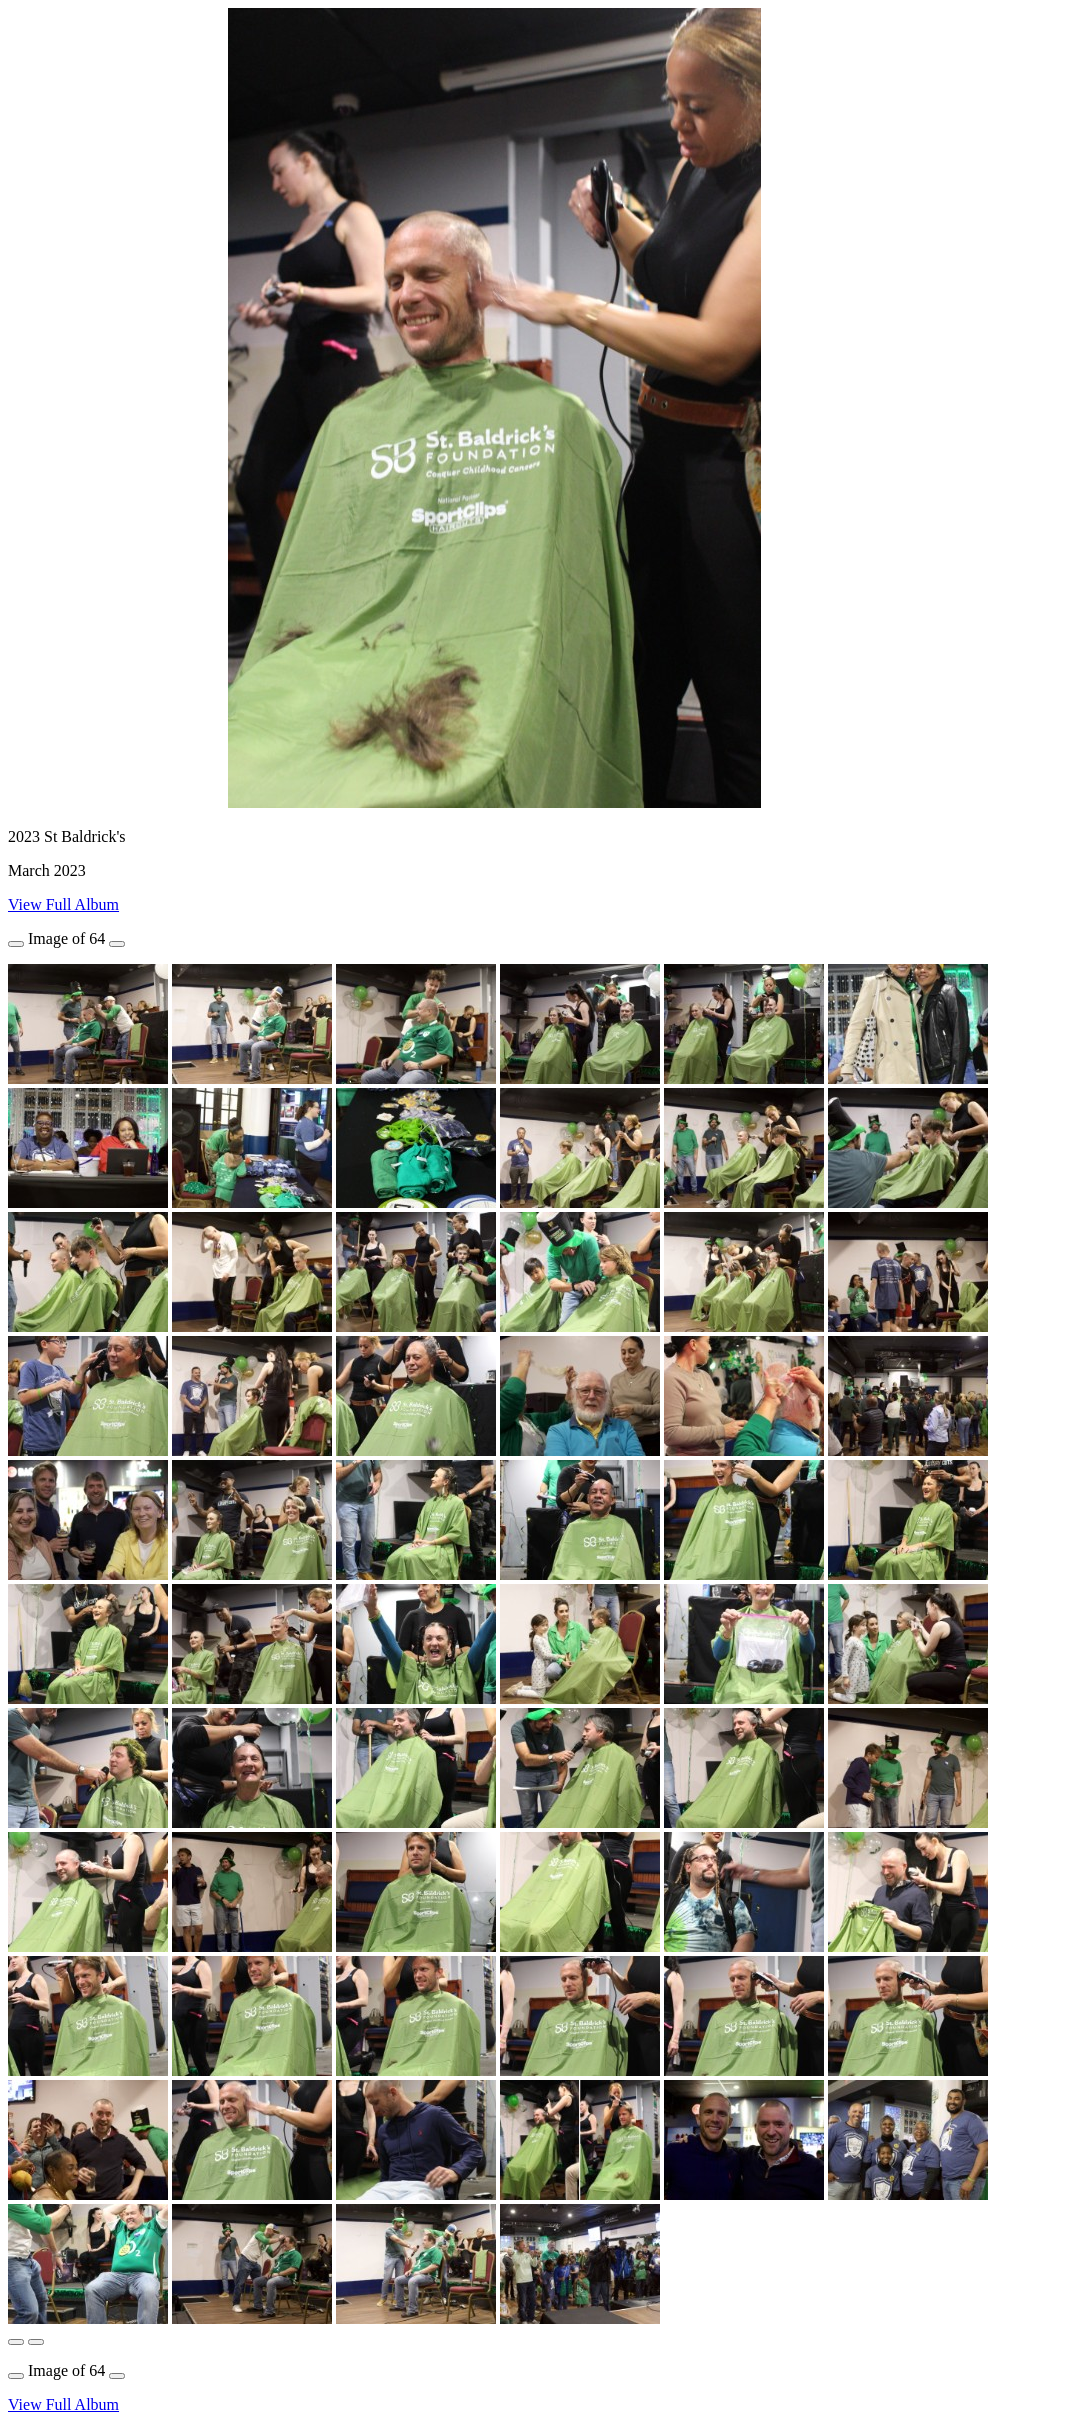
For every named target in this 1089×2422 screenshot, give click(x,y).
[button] (16, 2342)
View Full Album (63, 904)
